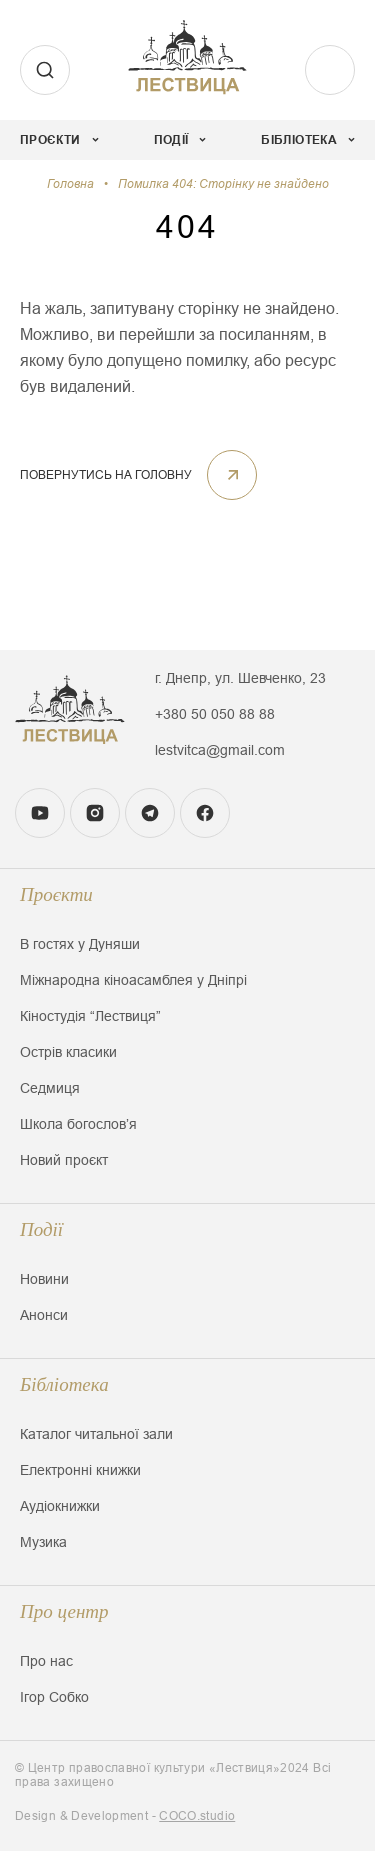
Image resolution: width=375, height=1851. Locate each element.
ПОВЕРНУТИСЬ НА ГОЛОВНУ (138, 475)
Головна (70, 184)
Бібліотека (64, 1384)
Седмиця (50, 1088)
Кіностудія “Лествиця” (90, 1016)
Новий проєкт (64, 1160)
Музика (43, 1542)
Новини (44, 1279)
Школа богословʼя (78, 1124)
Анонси (44, 1315)
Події (41, 1229)
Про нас (46, 1661)
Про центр (64, 1611)
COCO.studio (197, 1816)
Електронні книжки (80, 1470)
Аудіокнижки (60, 1506)
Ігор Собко (54, 1697)
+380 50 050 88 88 (215, 714)
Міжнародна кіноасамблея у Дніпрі (133, 980)
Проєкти (56, 894)
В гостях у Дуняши (80, 944)
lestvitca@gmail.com (220, 750)
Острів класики (68, 1052)
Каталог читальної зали (96, 1434)
